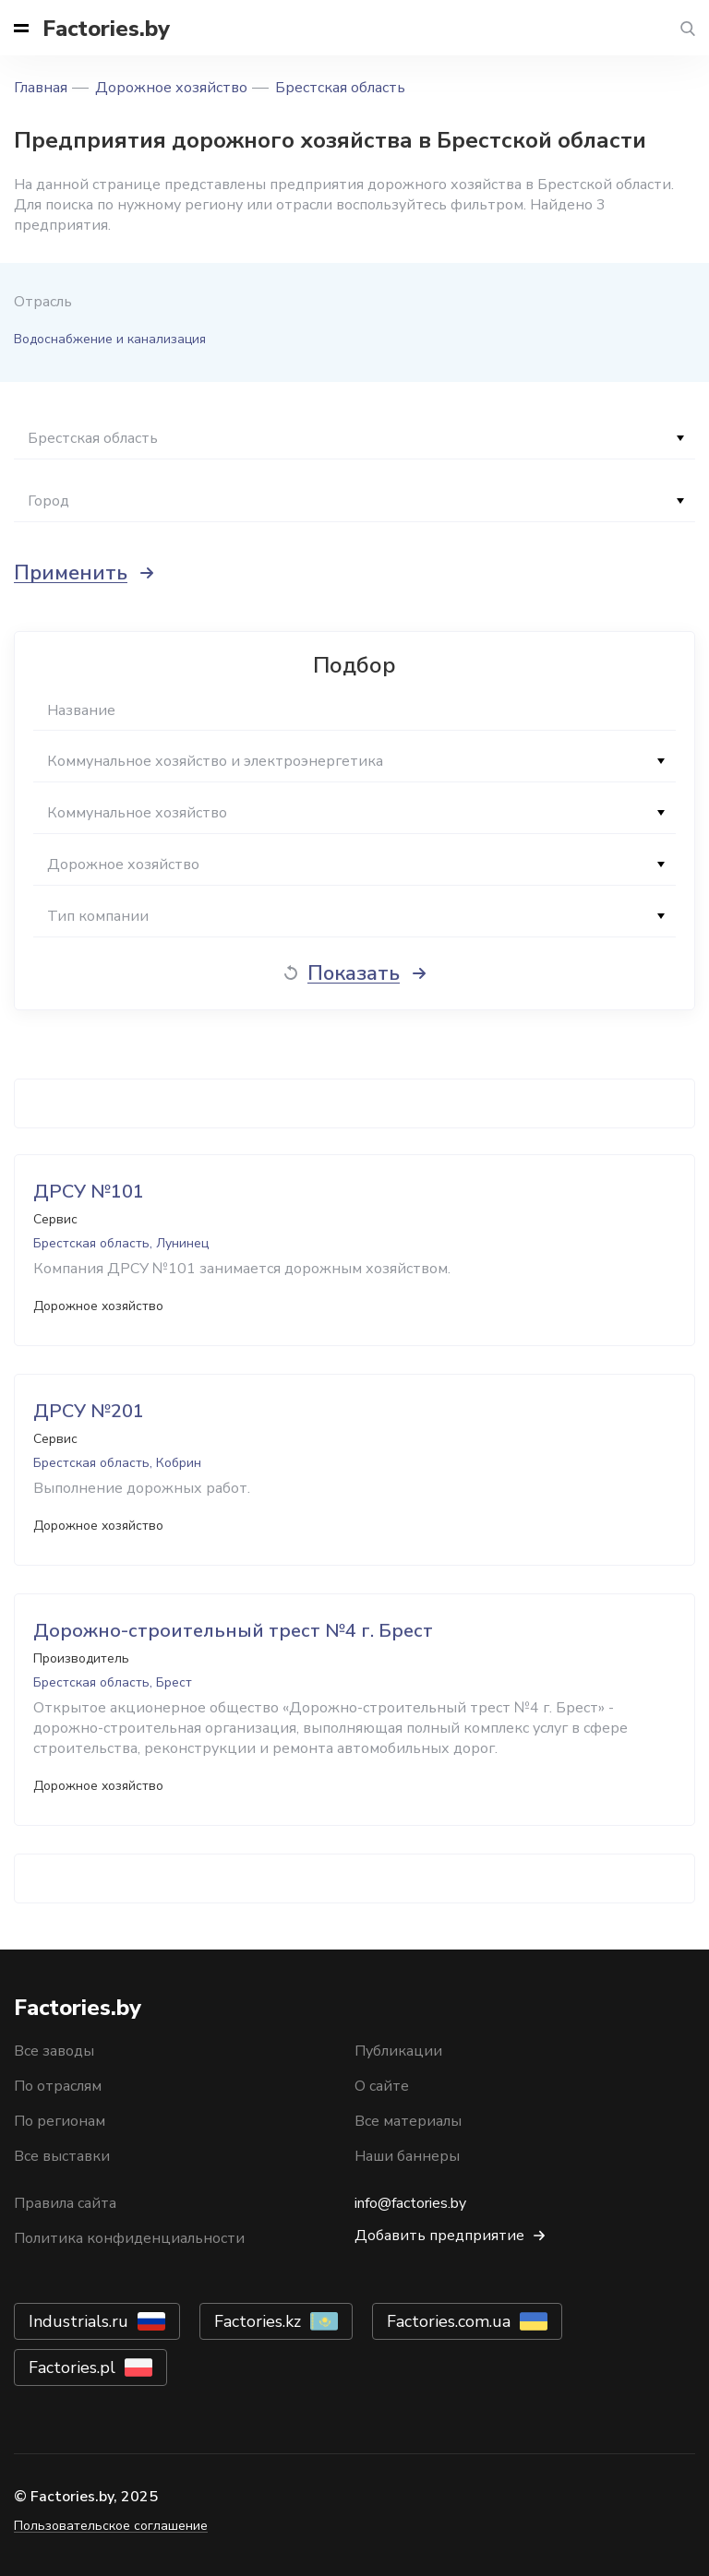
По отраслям (58, 2086)
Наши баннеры (407, 2156)
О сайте (381, 2086)
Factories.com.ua (449, 2321)
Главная (40, 88)
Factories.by (106, 28)
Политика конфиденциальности (129, 2238)
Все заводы (54, 2051)
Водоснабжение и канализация (110, 339)
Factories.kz (257, 2321)
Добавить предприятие (439, 2235)
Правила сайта (65, 2203)
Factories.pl (72, 2367)
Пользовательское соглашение (111, 2525)
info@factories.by (410, 2203)
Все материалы (408, 2121)
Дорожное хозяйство (171, 88)
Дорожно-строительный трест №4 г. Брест (233, 1630)
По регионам (59, 2121)
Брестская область (340, 88)
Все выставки (62, 2156)
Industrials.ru (78, 2321)
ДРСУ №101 (88, 1191)
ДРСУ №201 (88, 1411)
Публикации (398, 2051)
